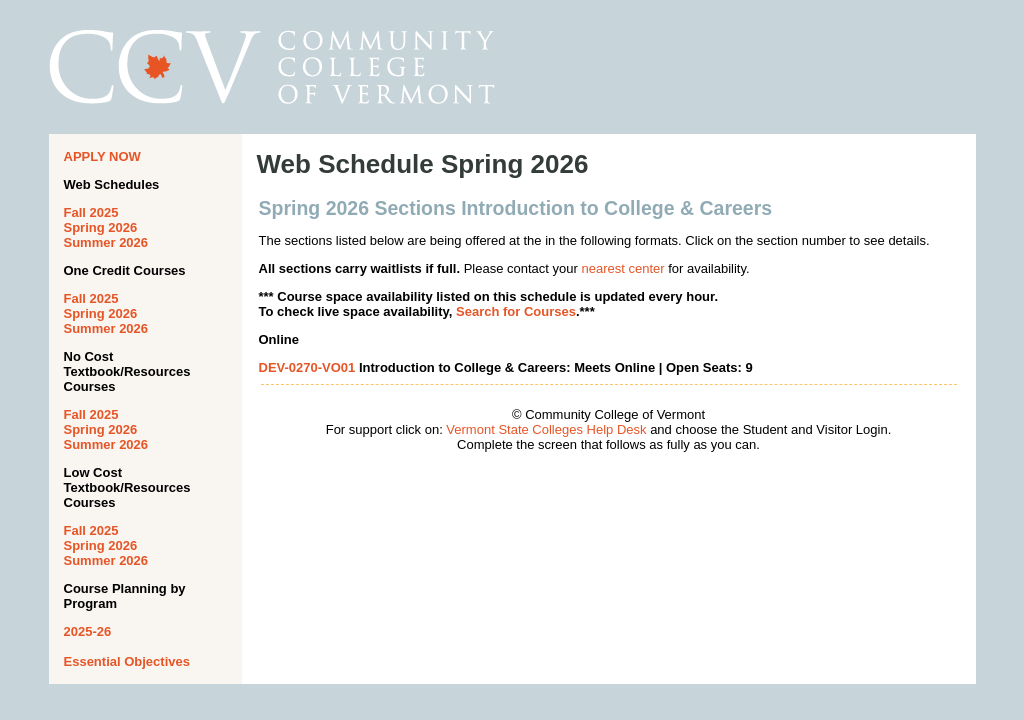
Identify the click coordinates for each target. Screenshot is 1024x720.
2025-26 (88, 631)
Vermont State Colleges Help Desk (546, 429)
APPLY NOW (102, 156)
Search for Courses (516, 311)
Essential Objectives (127, 661)
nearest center (622, 268)
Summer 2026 (106, 242)
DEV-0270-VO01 (307, 367)
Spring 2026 (101, 227)
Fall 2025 (91, 212)
